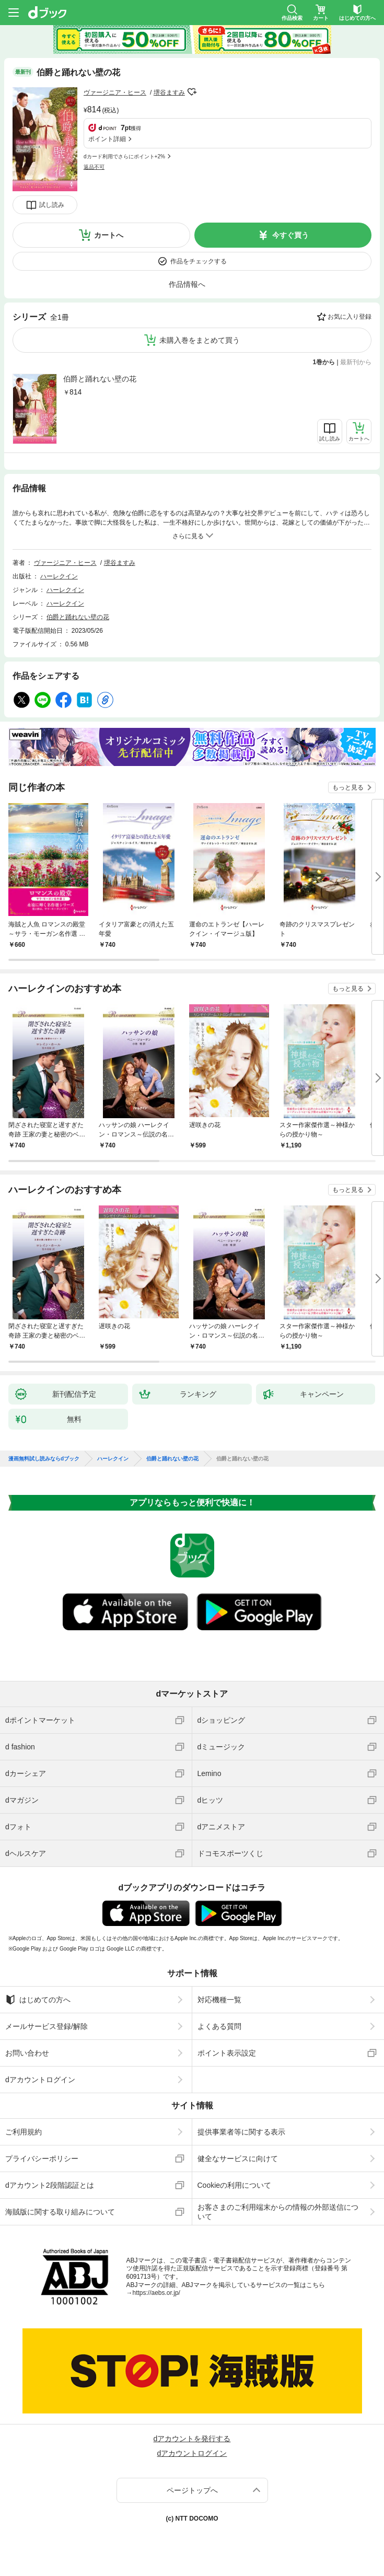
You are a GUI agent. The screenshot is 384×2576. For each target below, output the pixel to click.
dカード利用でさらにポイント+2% (124, 156)
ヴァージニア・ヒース (115, 92)
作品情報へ (187, 284)
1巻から (324, 362)
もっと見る (348, 787)
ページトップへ (192, 2490)
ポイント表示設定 (226, 2053)
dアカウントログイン (40, 2079)
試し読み (51, 204)
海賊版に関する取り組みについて (60, 2212)
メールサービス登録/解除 (46, 2026)
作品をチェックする (198, 261)
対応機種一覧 (219, 1999)
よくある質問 (219, 2026)
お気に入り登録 (349, 316)
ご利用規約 (23, 2132)
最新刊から (355, 362)
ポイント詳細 (107, 139)
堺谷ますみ (169, 92)
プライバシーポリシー (41, 2158)
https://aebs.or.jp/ (156, 2292)
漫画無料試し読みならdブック (43, 1458)
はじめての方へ (38, 1999)
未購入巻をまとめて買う (199, 340)
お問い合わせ (27, 2053)
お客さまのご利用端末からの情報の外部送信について (277, 2212)
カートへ (108, 235)
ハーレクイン (59, 576)
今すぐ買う (290, 235)
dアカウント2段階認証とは (49, 2185)
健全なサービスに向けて (237, 2158)
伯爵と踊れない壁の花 (99, 379)
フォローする (192, 92)
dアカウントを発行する (192, 2438)
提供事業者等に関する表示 (241, 2132)
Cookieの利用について (234, 2185)
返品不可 (94, 167)
